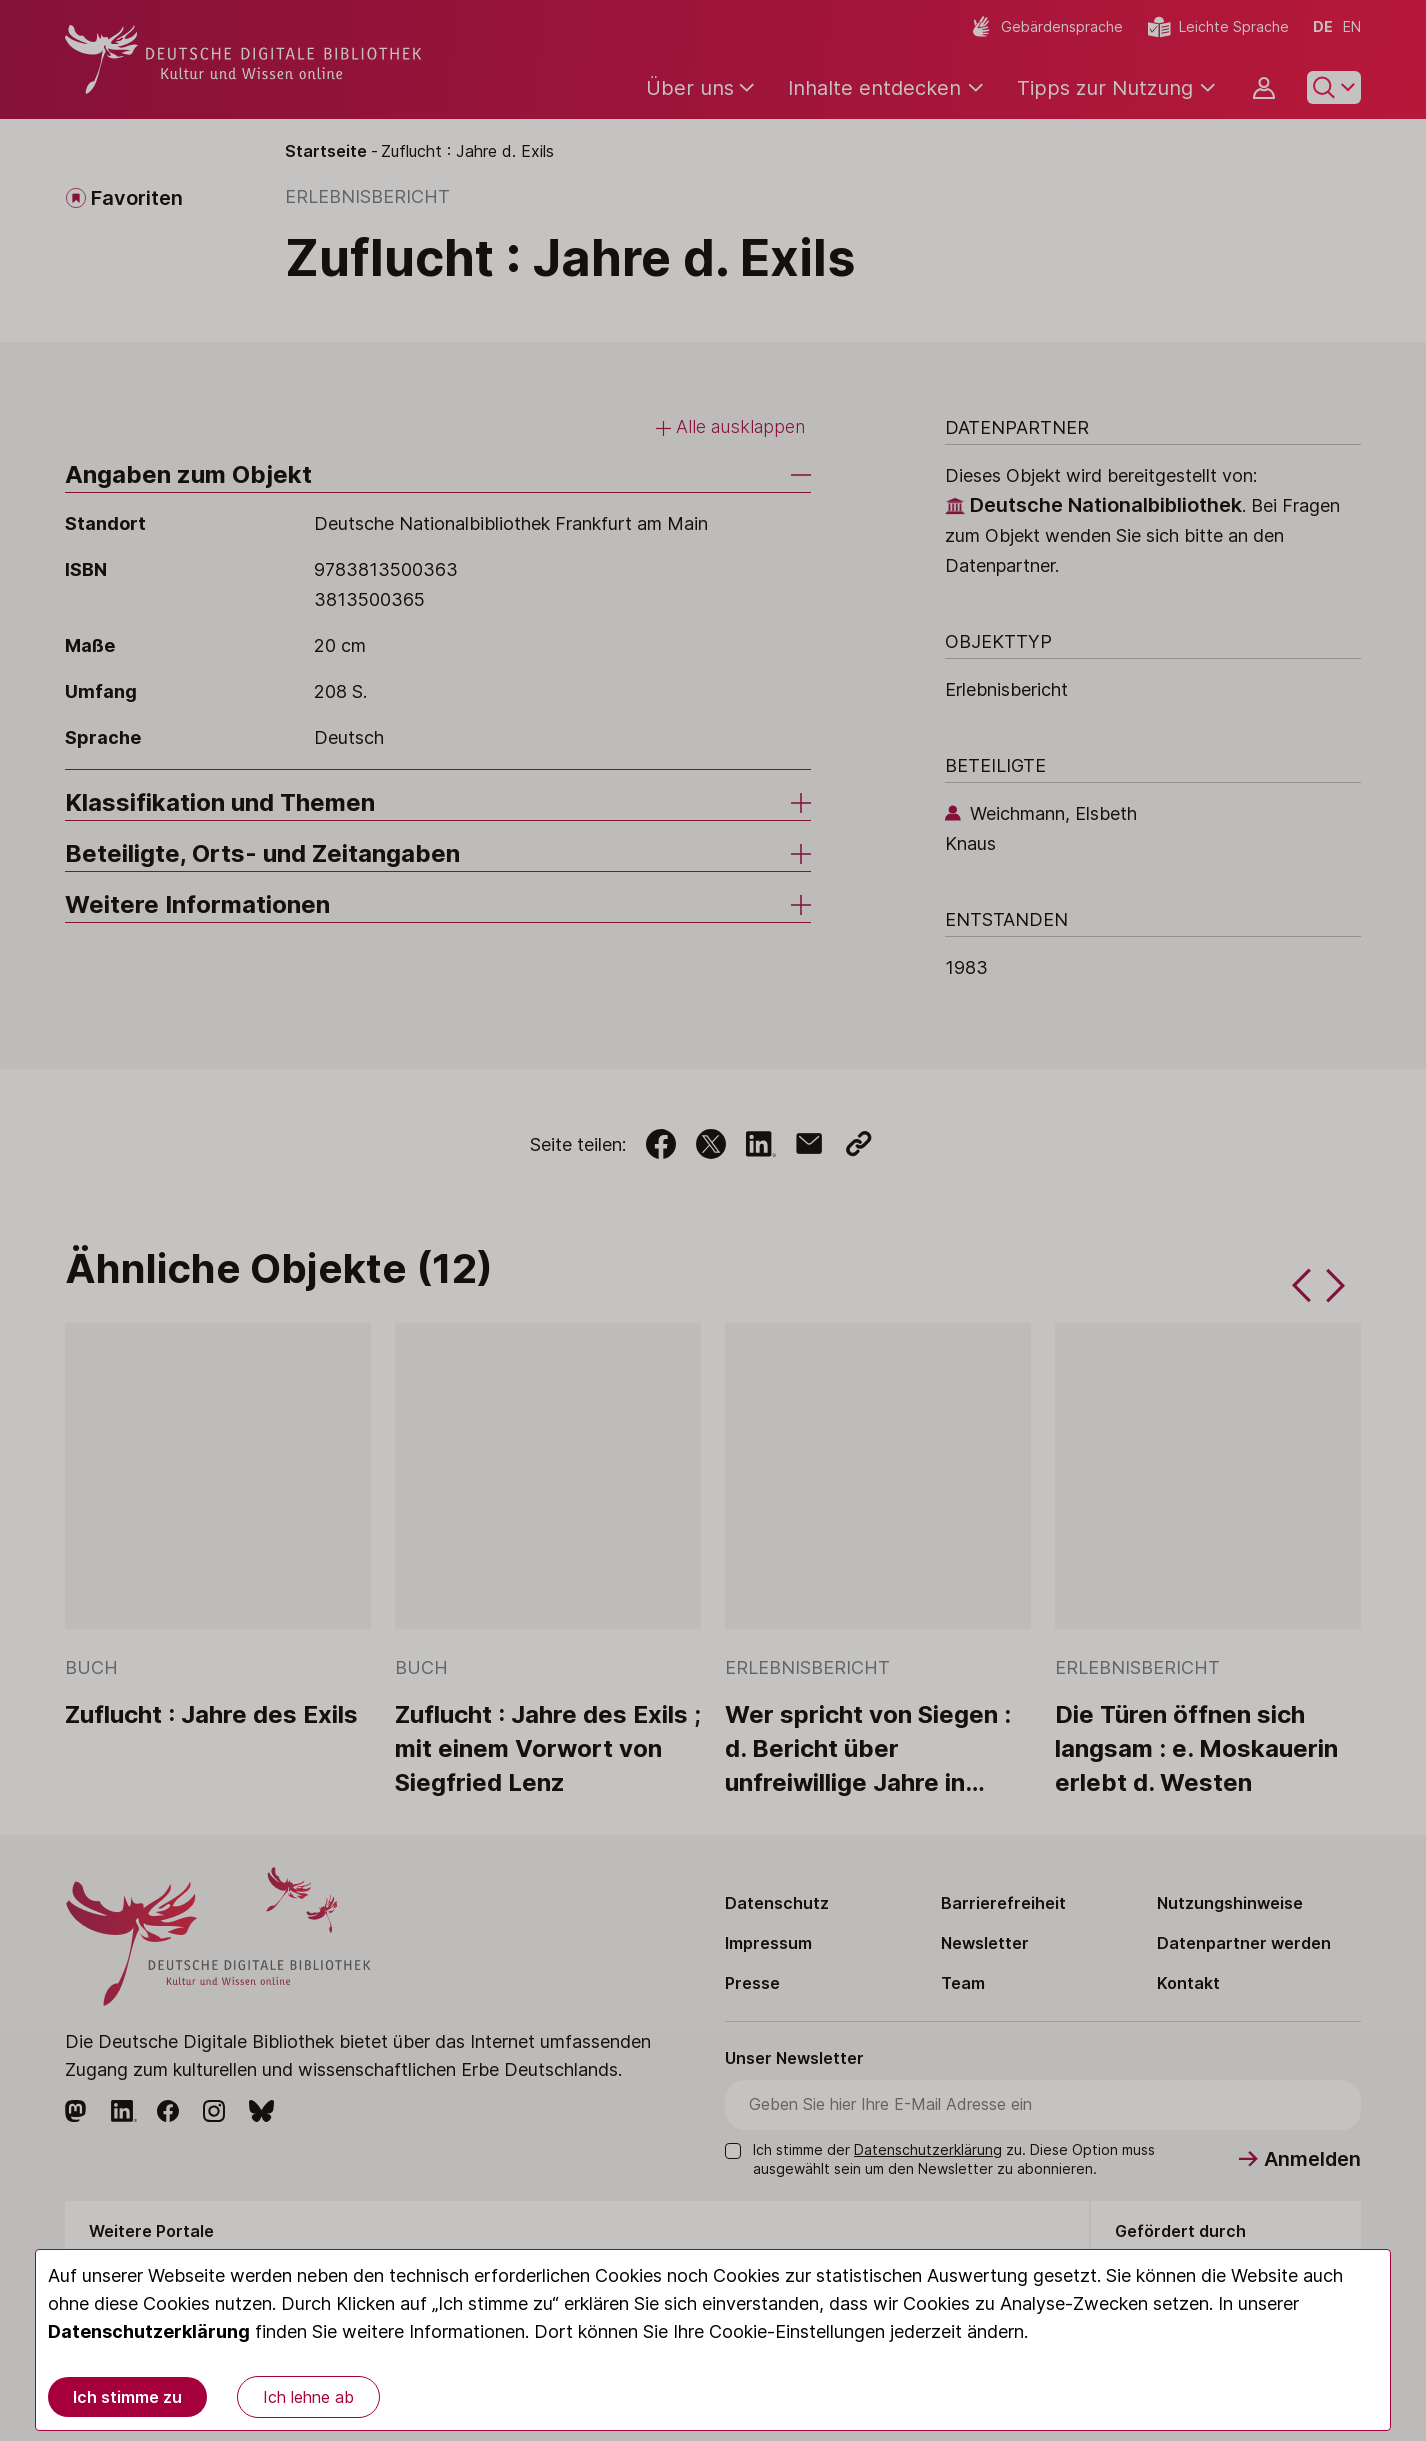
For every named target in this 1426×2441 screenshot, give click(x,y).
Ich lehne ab (308, 2397)
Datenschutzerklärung (149, 2331)
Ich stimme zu (127, 2397)
